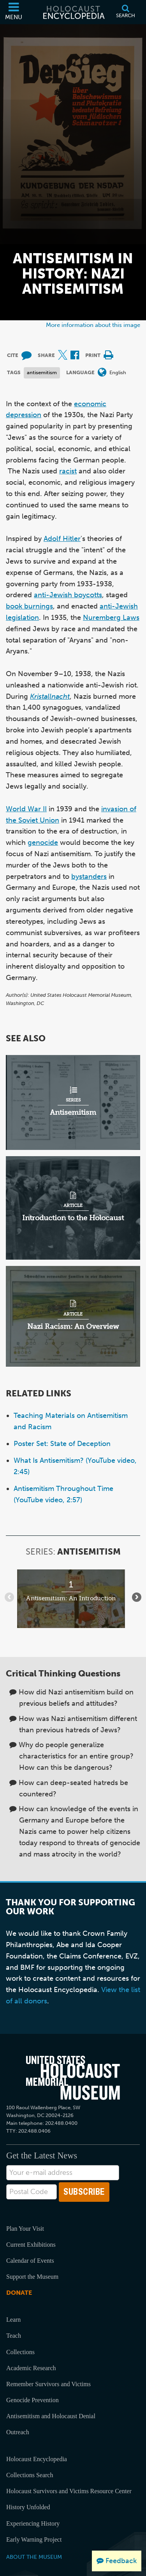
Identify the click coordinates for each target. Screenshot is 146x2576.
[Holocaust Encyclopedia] (73, 12)
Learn (13, 2319)
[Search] (125, 12)
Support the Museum (32, 2276)
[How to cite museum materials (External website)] (26, 355)
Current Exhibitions (31, 2244)
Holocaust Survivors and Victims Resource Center (69, 2491)
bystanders (89, 876)
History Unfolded (28, 2507)
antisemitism (42, 372)
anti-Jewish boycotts (68, 595)
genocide (43, 842)
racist (68, 471)
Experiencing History (33, 2523)
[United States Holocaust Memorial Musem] (73, 2078)
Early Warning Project (34, 2539)
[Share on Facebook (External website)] (74, 355)
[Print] (108, 355)
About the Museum (34, 2556)
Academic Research (31, 2368)
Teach (13, 2335)
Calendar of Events (30, 2260)
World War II (26, 809)
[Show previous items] (9, 1597)
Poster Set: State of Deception (62, 1443)
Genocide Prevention (32, 2400)
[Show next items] (136, 1597)
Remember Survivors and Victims (48, 2384)
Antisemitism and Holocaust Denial (50, 2416)
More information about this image (93, 324)
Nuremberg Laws (111, 617)
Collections (20, 2352)
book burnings (29, 606)
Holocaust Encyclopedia (36, 2459)
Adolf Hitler (62, 538)
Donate (19, 2292)
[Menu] (13, 12)
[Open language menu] (102, 372)
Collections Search (29, 2475)
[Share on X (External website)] (62, 355)
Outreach (17, 2432)
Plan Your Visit (25, 2228)
